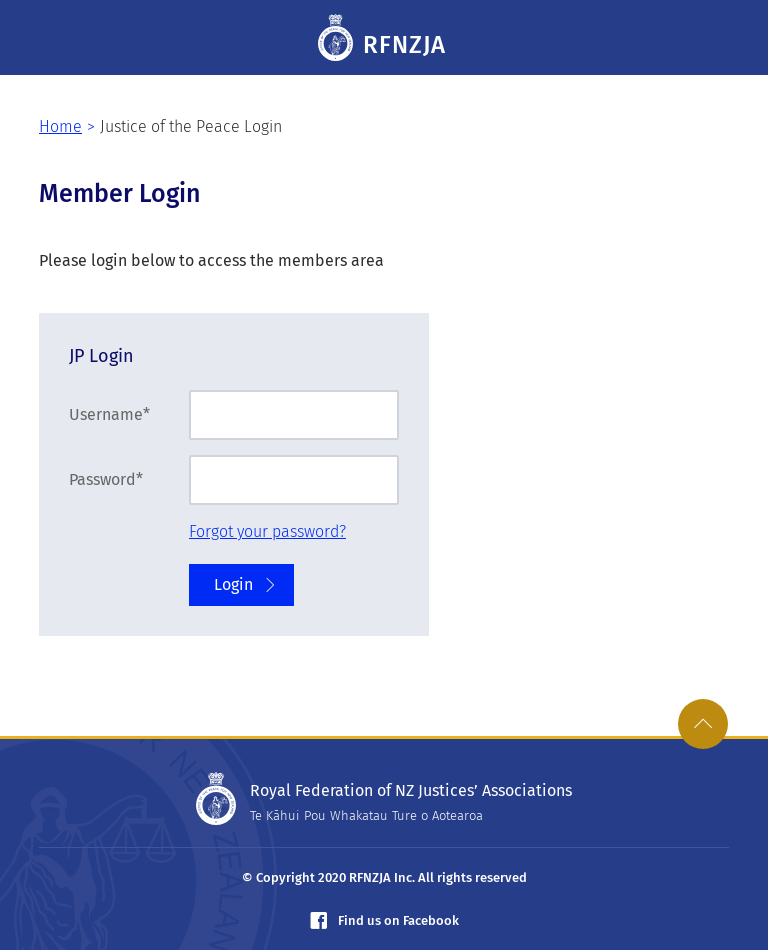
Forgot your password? (267, 531)
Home (60, 126)
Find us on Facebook (384, 920)
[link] (703, 724)
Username (106, 414)
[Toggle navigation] (723, 38)
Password (102, 479)
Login (246, 584)
